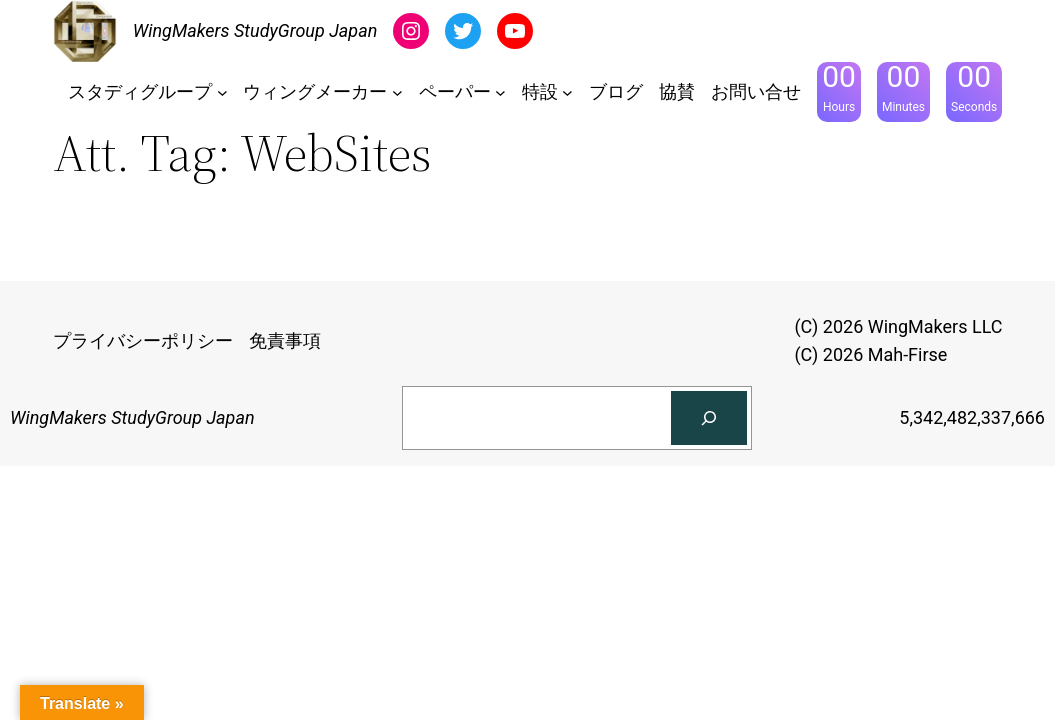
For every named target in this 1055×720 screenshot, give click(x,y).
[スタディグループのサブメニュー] (222, 92)
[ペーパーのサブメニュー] (500, 92)
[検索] (709, 418)
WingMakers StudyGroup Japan (255, 30)
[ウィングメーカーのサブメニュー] (397, 92)
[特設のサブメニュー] (567, 92)
